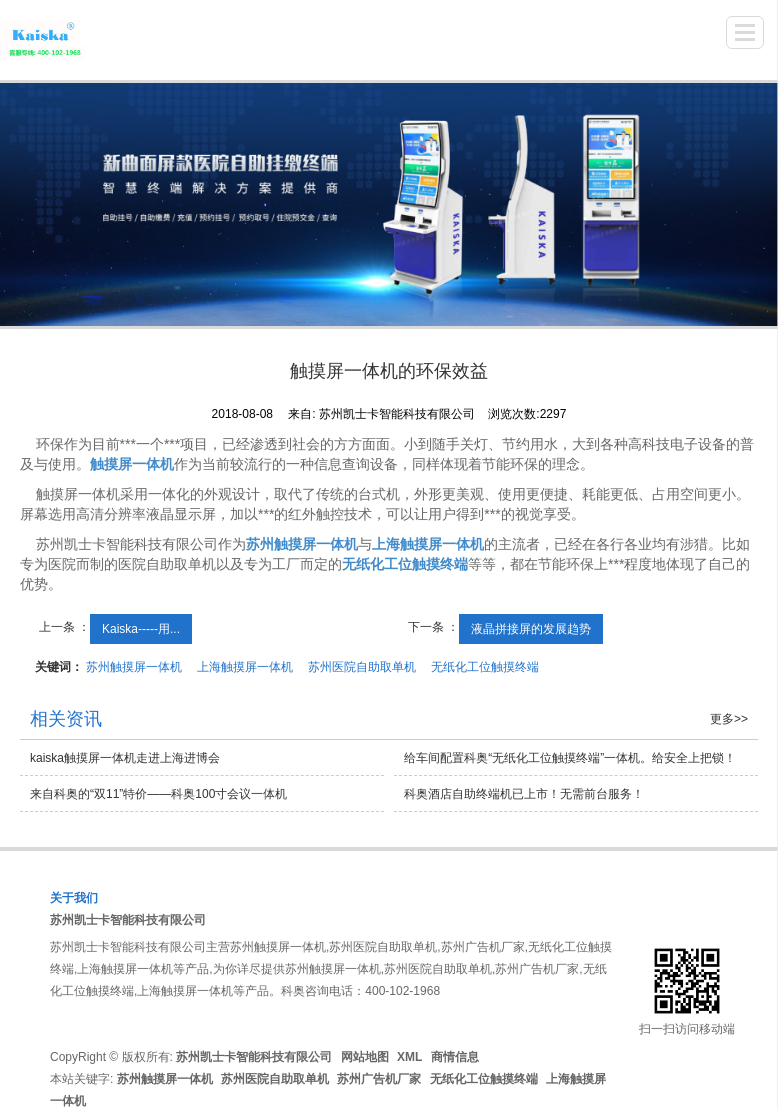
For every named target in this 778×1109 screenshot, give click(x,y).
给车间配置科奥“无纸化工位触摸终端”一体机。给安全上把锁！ (570, 758)
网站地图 (365, 1057)
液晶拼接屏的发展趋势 (531, 629)
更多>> (729, 719)
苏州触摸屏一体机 (134, 667)
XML (409, 1057)
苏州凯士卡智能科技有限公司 (128, 920)
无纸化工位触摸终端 (485, 667)
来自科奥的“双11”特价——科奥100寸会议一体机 (158, 794)
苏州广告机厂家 (379, 1079)
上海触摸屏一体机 (245, 667)
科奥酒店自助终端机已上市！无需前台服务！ (524, 794)
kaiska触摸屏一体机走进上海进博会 (125, 758)
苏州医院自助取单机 (362, 667)
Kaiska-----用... (141, 629)
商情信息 (455, 1057)
